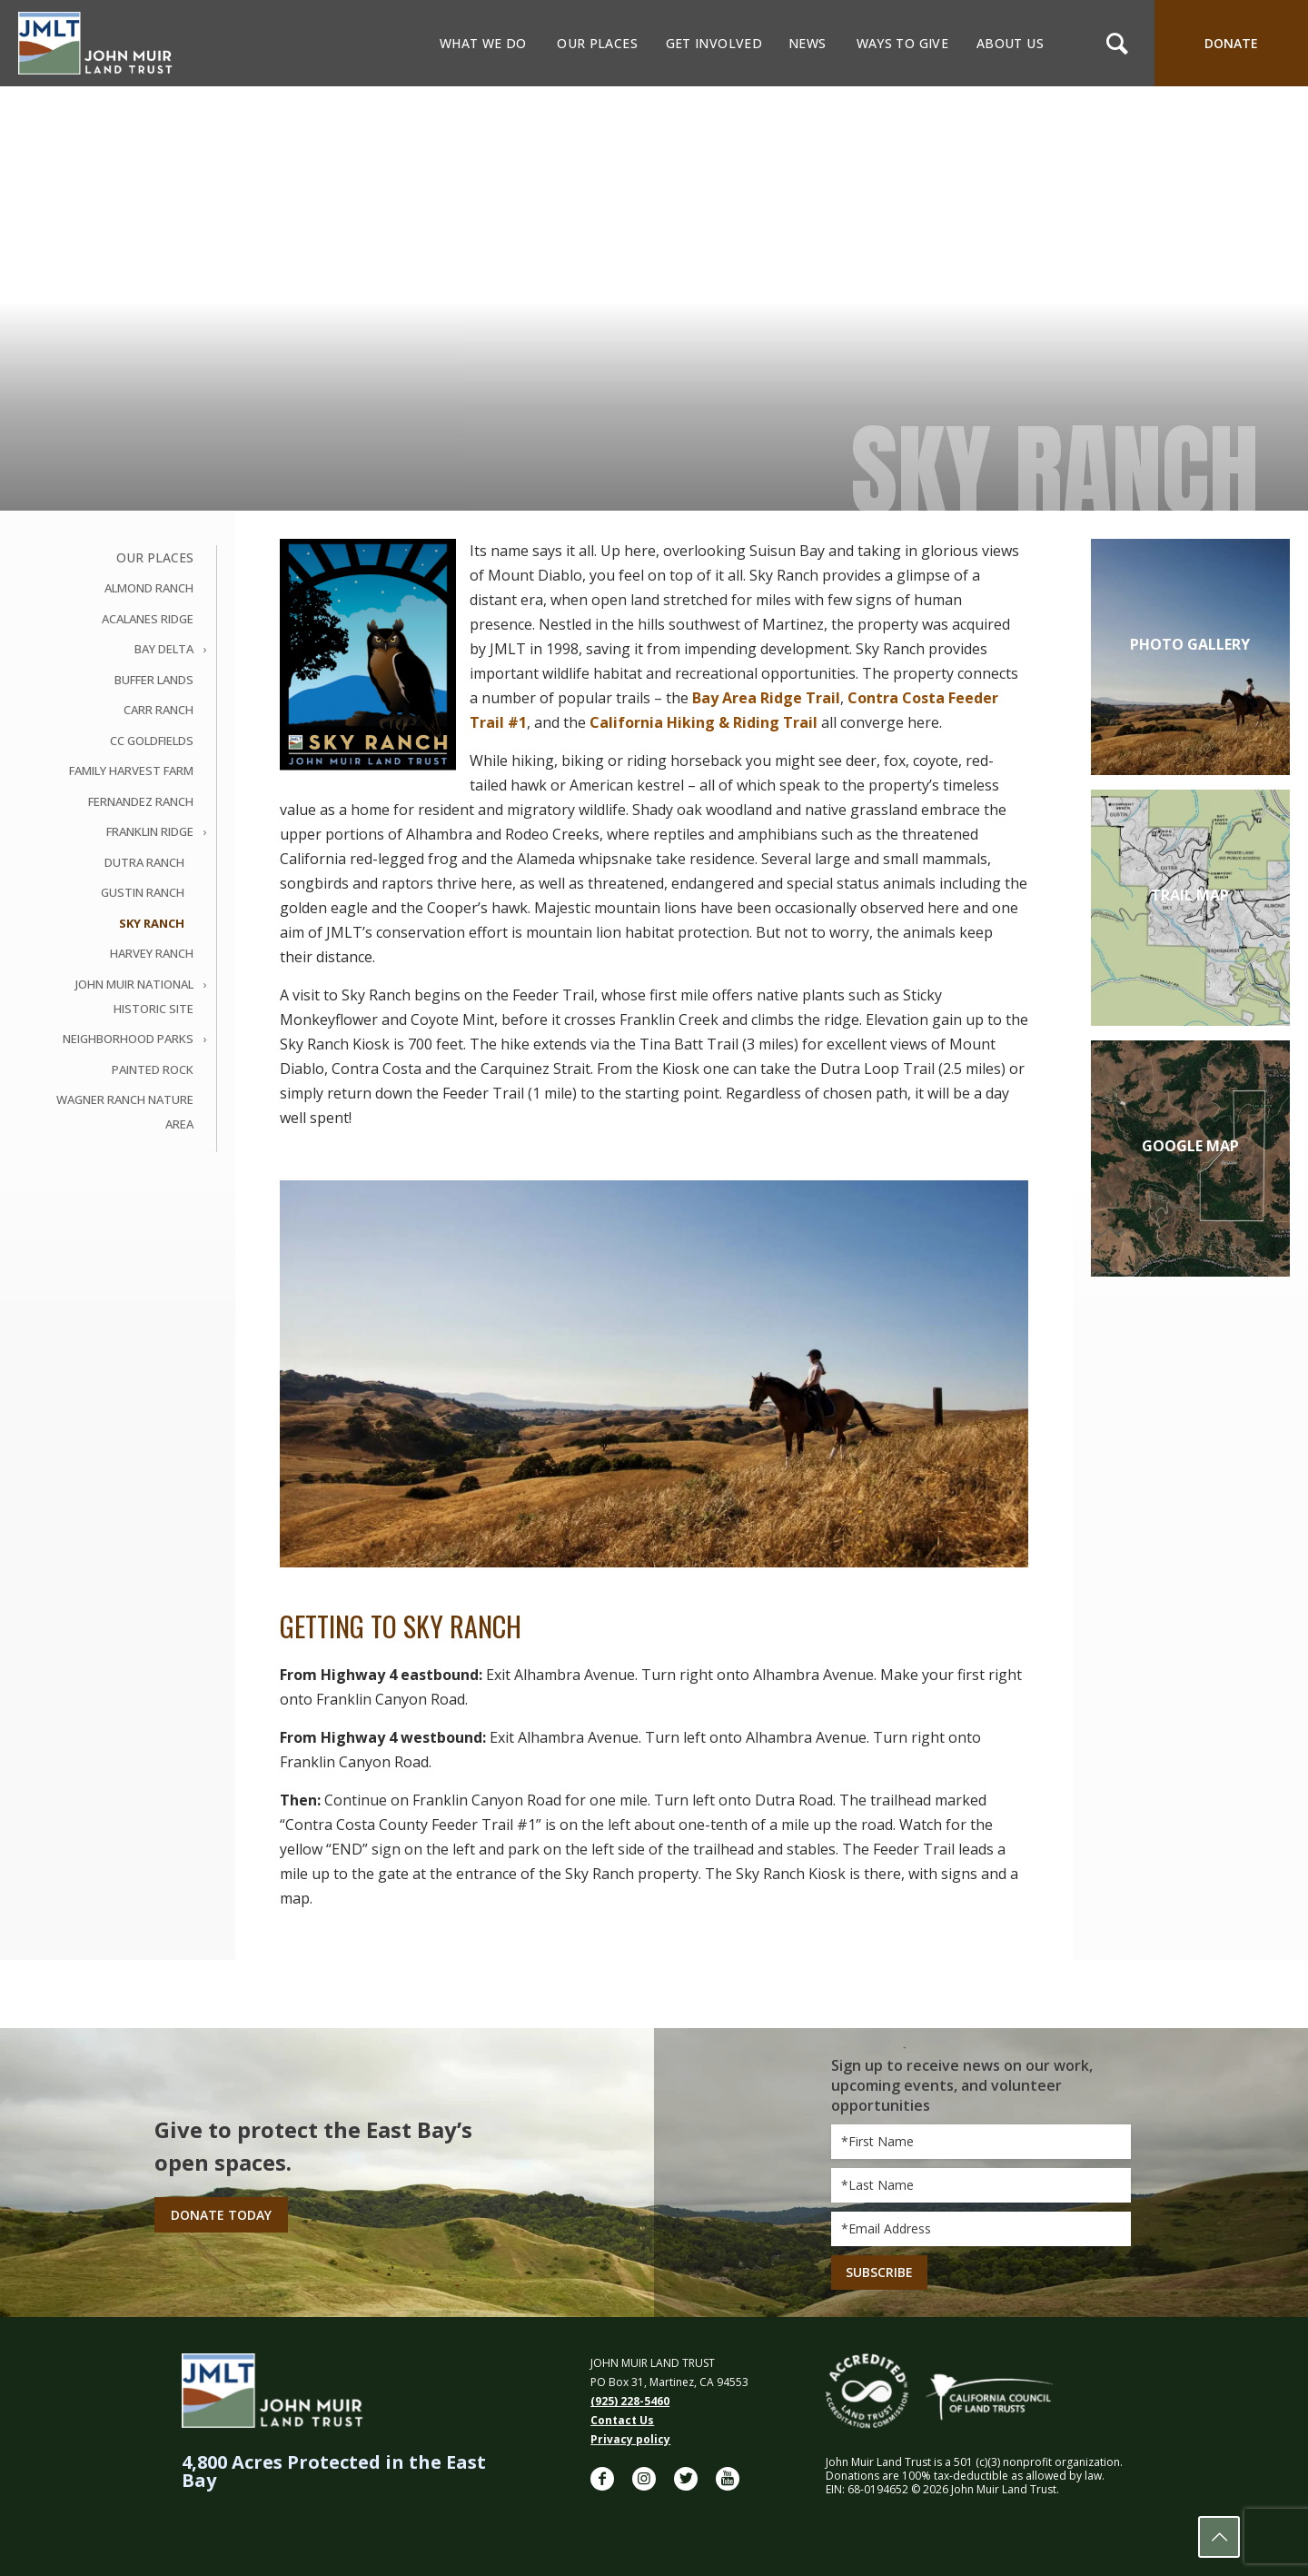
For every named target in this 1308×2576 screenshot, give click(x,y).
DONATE (1231, 43)
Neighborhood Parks (128, 1038)
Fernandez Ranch (140, 801)
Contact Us (622, 2420)
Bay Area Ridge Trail (766, 698)
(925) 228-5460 (629, 2401)
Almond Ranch (148, 588)
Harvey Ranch (151, 953)
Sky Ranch (151, 923)
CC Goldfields (151, 740)
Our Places (154, 557)
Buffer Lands (153, 679)
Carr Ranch (158, 709)
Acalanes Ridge (147, 619)
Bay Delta (163, 649)
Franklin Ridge (149, 831)
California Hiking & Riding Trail (704, 722)
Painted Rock (152, 1069)
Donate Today (221, 2214)
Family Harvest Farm (131, 770)
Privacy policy (630, 2439)
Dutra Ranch (144, 862)
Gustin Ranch (142, 892)
